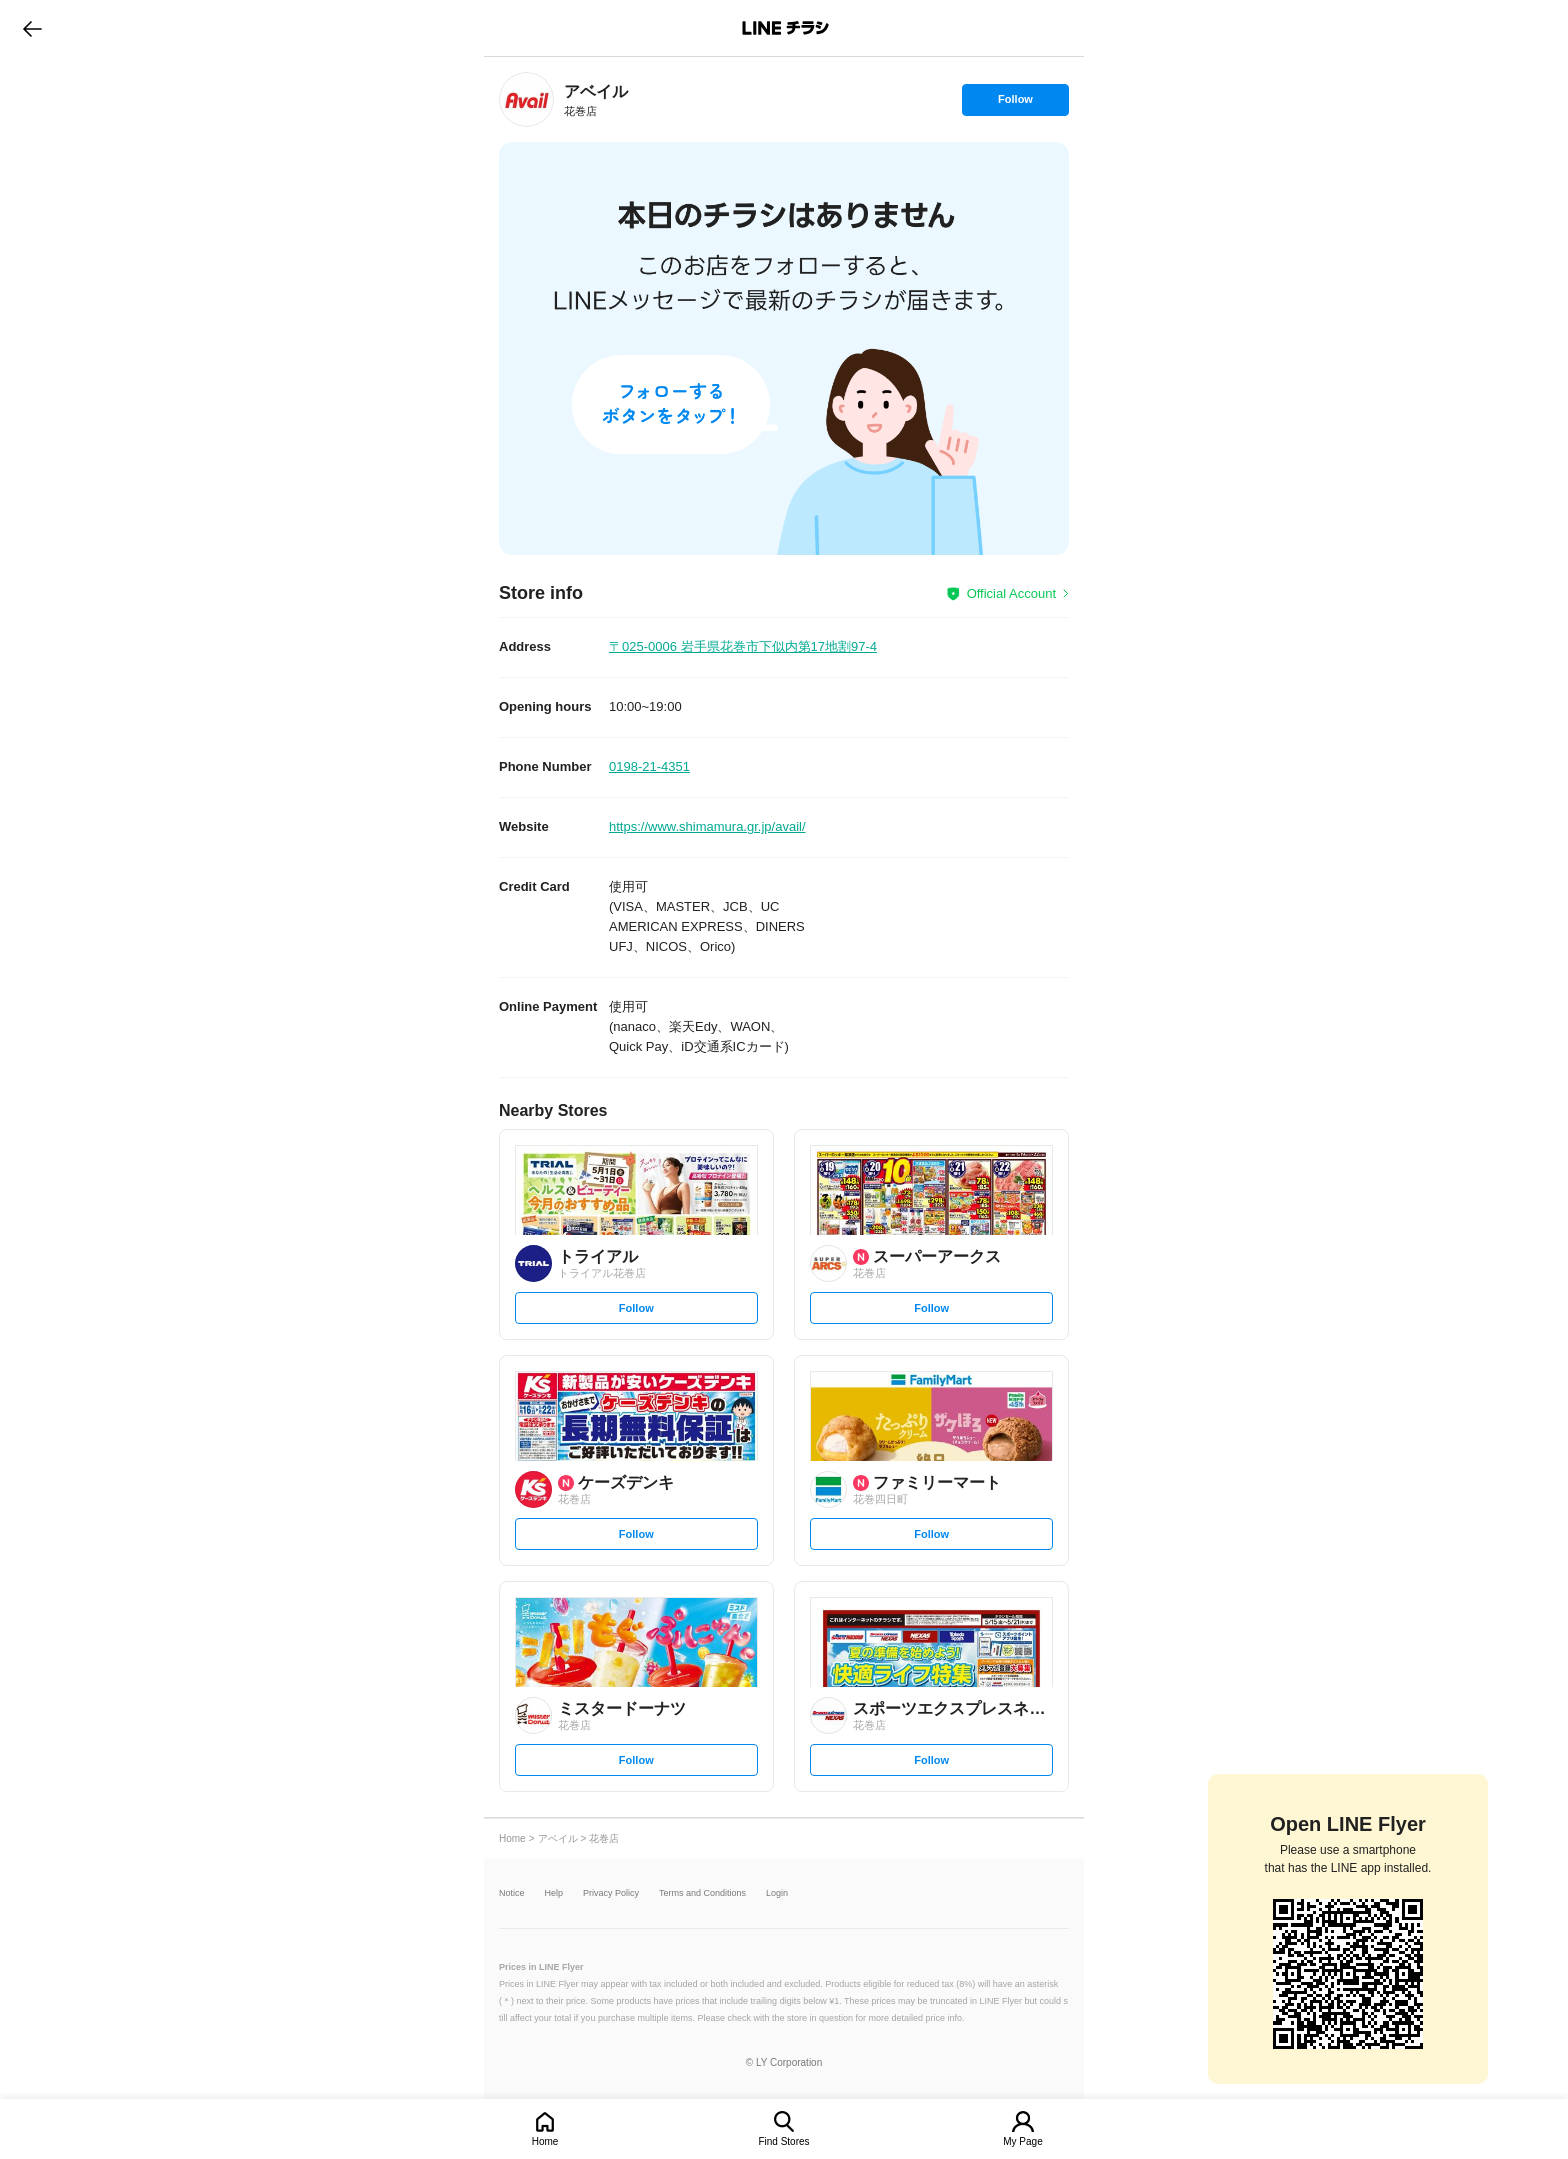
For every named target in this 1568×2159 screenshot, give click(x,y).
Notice (512, 1893)
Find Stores (783, 2141)
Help (554, 1893)
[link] (526, 99)
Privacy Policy (611, 1893)
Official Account (1011, 593)
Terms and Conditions (702, 1893)
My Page (1022, 2141)
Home (545, 2141)
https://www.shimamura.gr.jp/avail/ (707, 826)
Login (777, 1893)
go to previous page (32, 28)
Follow (1015, 104)
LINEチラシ (785, 28)
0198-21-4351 (649, 766)
